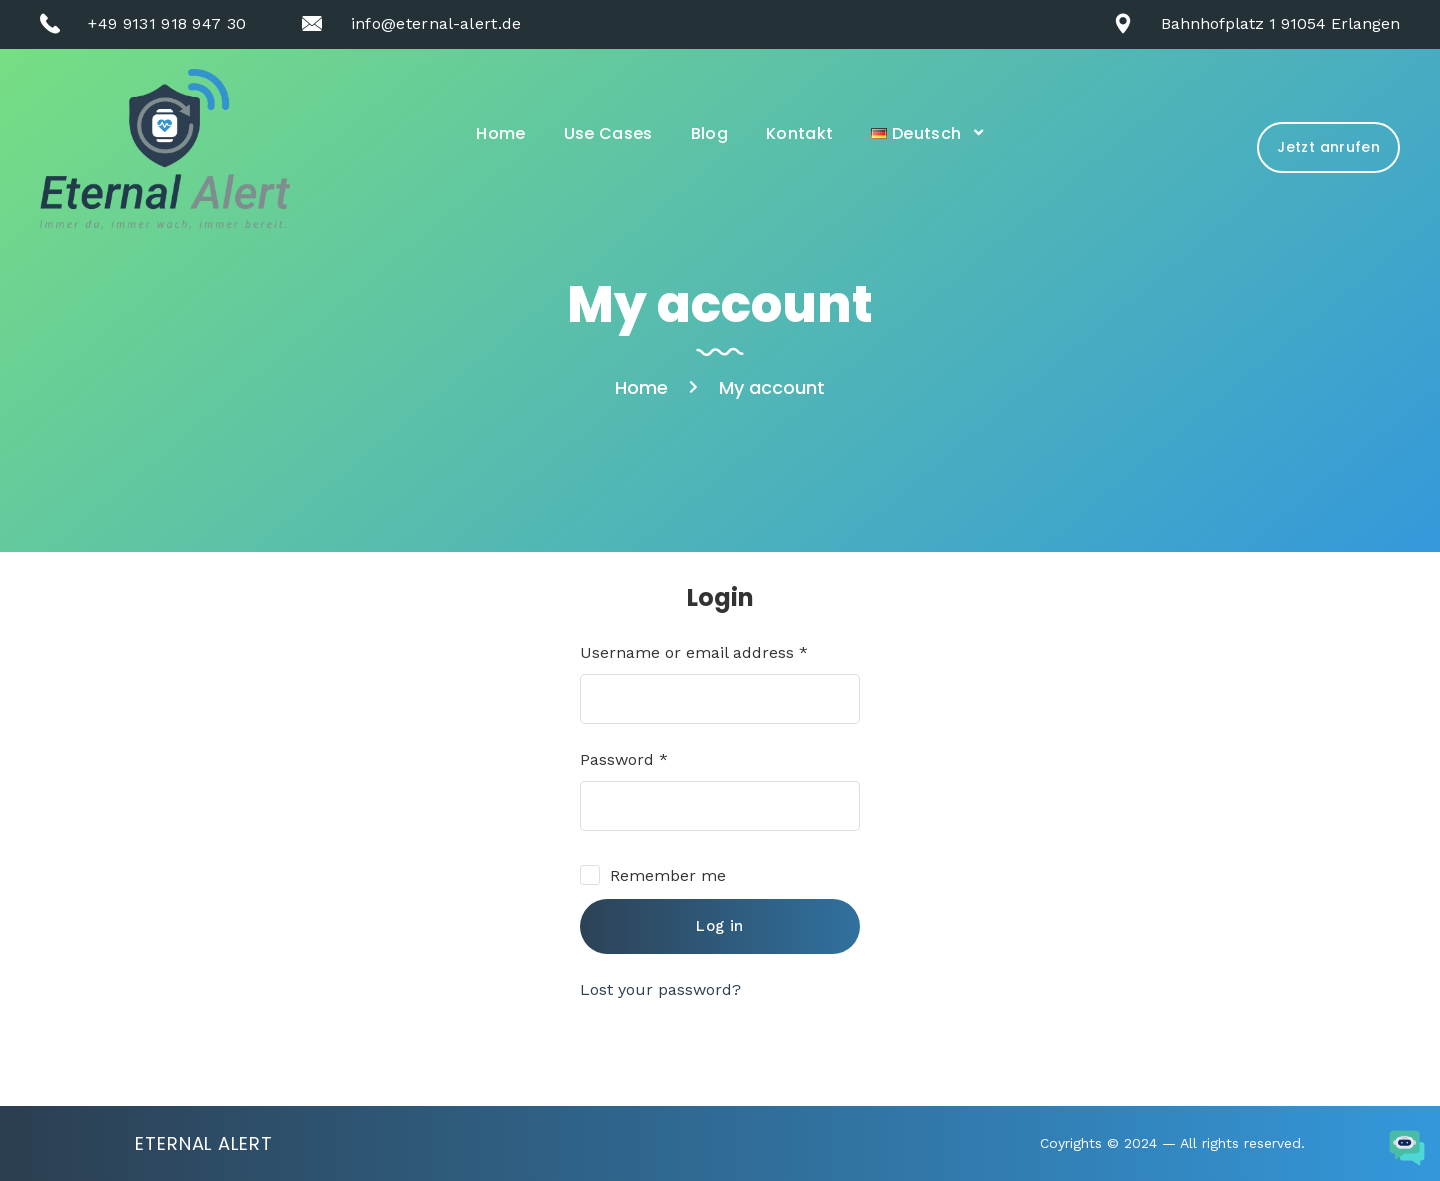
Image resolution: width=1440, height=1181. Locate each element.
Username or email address (694, 652)
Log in (719, 926)
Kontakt (799, 133)
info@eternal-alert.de (436, 23)
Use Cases (608, 133)
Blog (709, 133)
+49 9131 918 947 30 (167, 23)
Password (624, 759)
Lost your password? (660, 989)
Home (500, 133)
